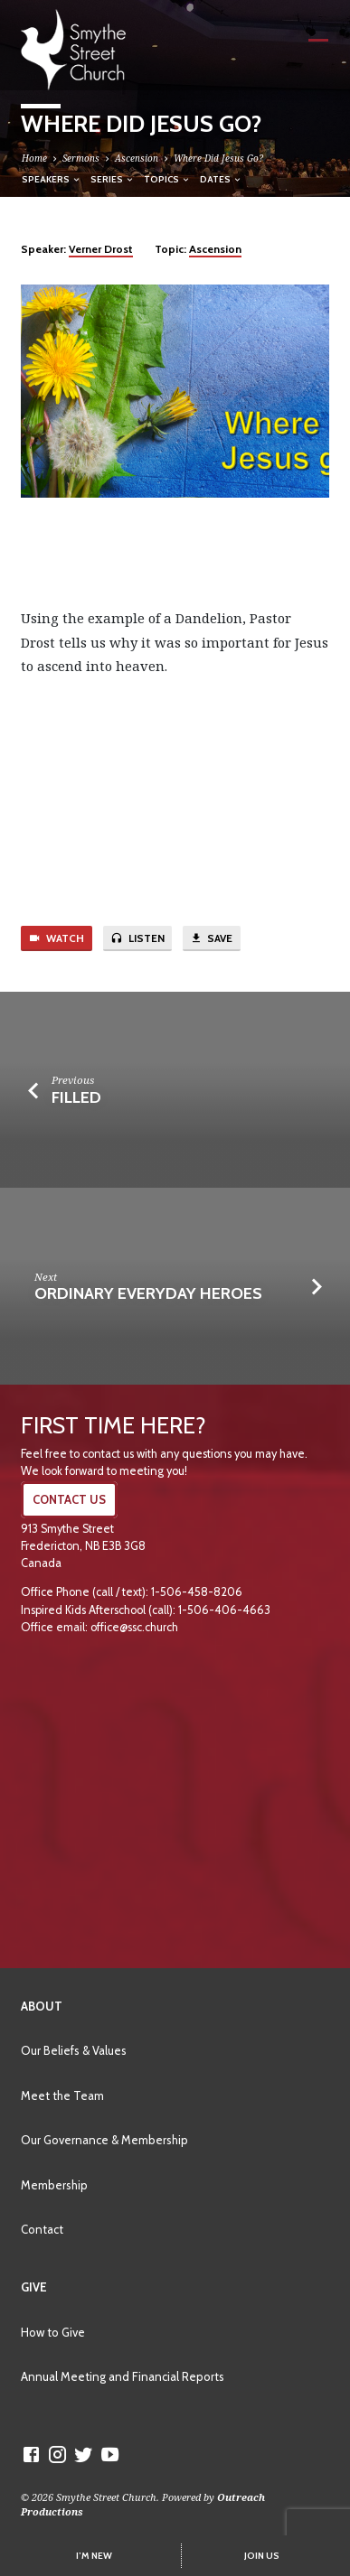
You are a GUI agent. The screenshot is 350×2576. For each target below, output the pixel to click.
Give (34, 2287)
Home (34, 158)
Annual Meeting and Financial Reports (122, 2376)
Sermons (80, 158)
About (41, 2006)
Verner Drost (101, 249)
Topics (167, 178)
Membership (54, 2185)
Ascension (136, 158)
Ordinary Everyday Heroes (148, 1292)
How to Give (53, 2332)
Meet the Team (62, 2095)
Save (211, 938)
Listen (137, 938)
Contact (42, 2229)
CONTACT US (69, 1500)
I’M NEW (94, 2556)
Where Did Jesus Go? (218, 158)
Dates (221, 178)
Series (112, 178)
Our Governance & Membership (104, 2140)
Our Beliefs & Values (74, 2050)
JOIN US (261, 2556)
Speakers (51, 178)
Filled (76, 1096)
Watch (56, 938)
